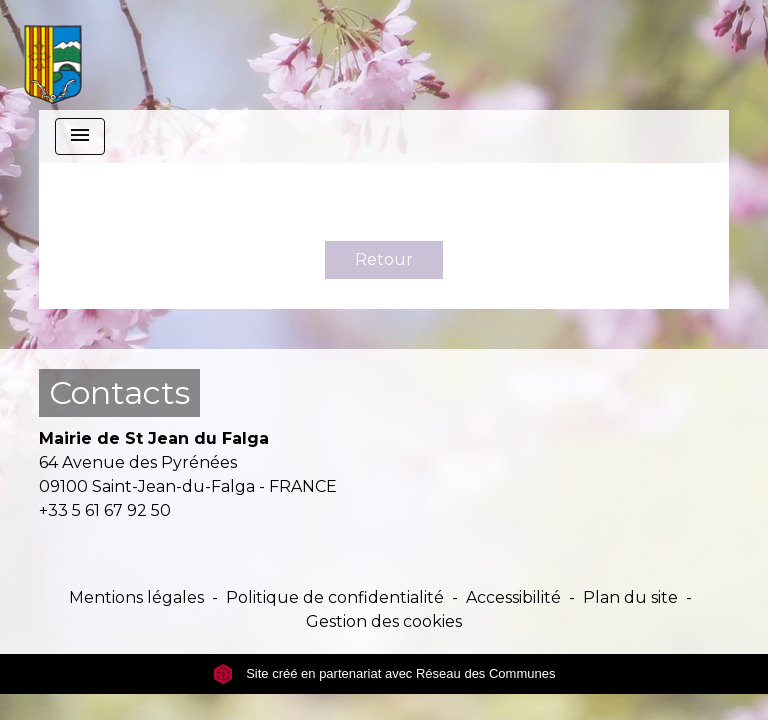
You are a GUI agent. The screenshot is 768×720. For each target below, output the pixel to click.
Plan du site (630, 597)
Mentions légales (136, 597)
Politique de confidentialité (335, 597)
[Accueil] (53, 55)
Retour (384, 259)
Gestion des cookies (384, 621)
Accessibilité (513, 597)
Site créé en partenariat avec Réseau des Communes (384, 673)
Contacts (119, 392)
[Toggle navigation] (80, 136)
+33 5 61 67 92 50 (105, 510)
